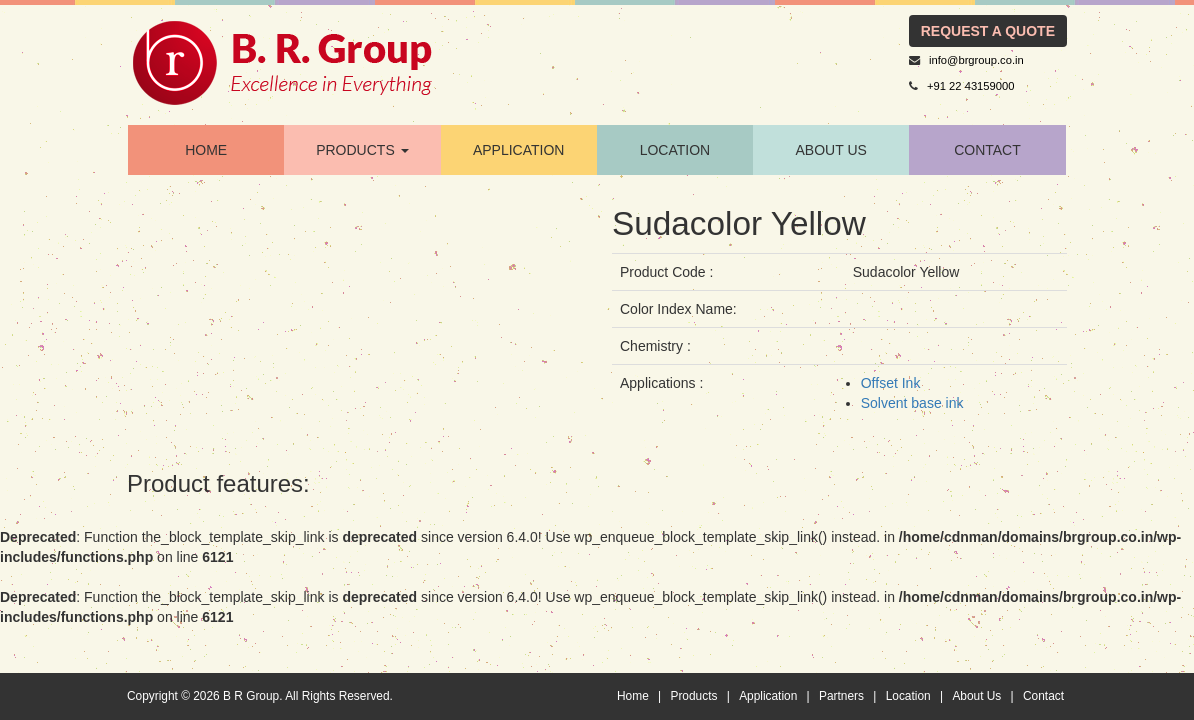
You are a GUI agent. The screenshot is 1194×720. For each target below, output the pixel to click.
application (519, 150)
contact (987, 150)
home (206, 150)
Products (693, 696)
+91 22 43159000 (970, 86)
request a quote (988, 31)
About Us (831, 150)
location (675, 150)
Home (633, 696)
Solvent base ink (912, 403)
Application (768, 696)
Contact (1043, 696)
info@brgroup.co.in (976, 60)
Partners (841, 696)
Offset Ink (891, 383)
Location (908, 696)
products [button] (362, 150)
